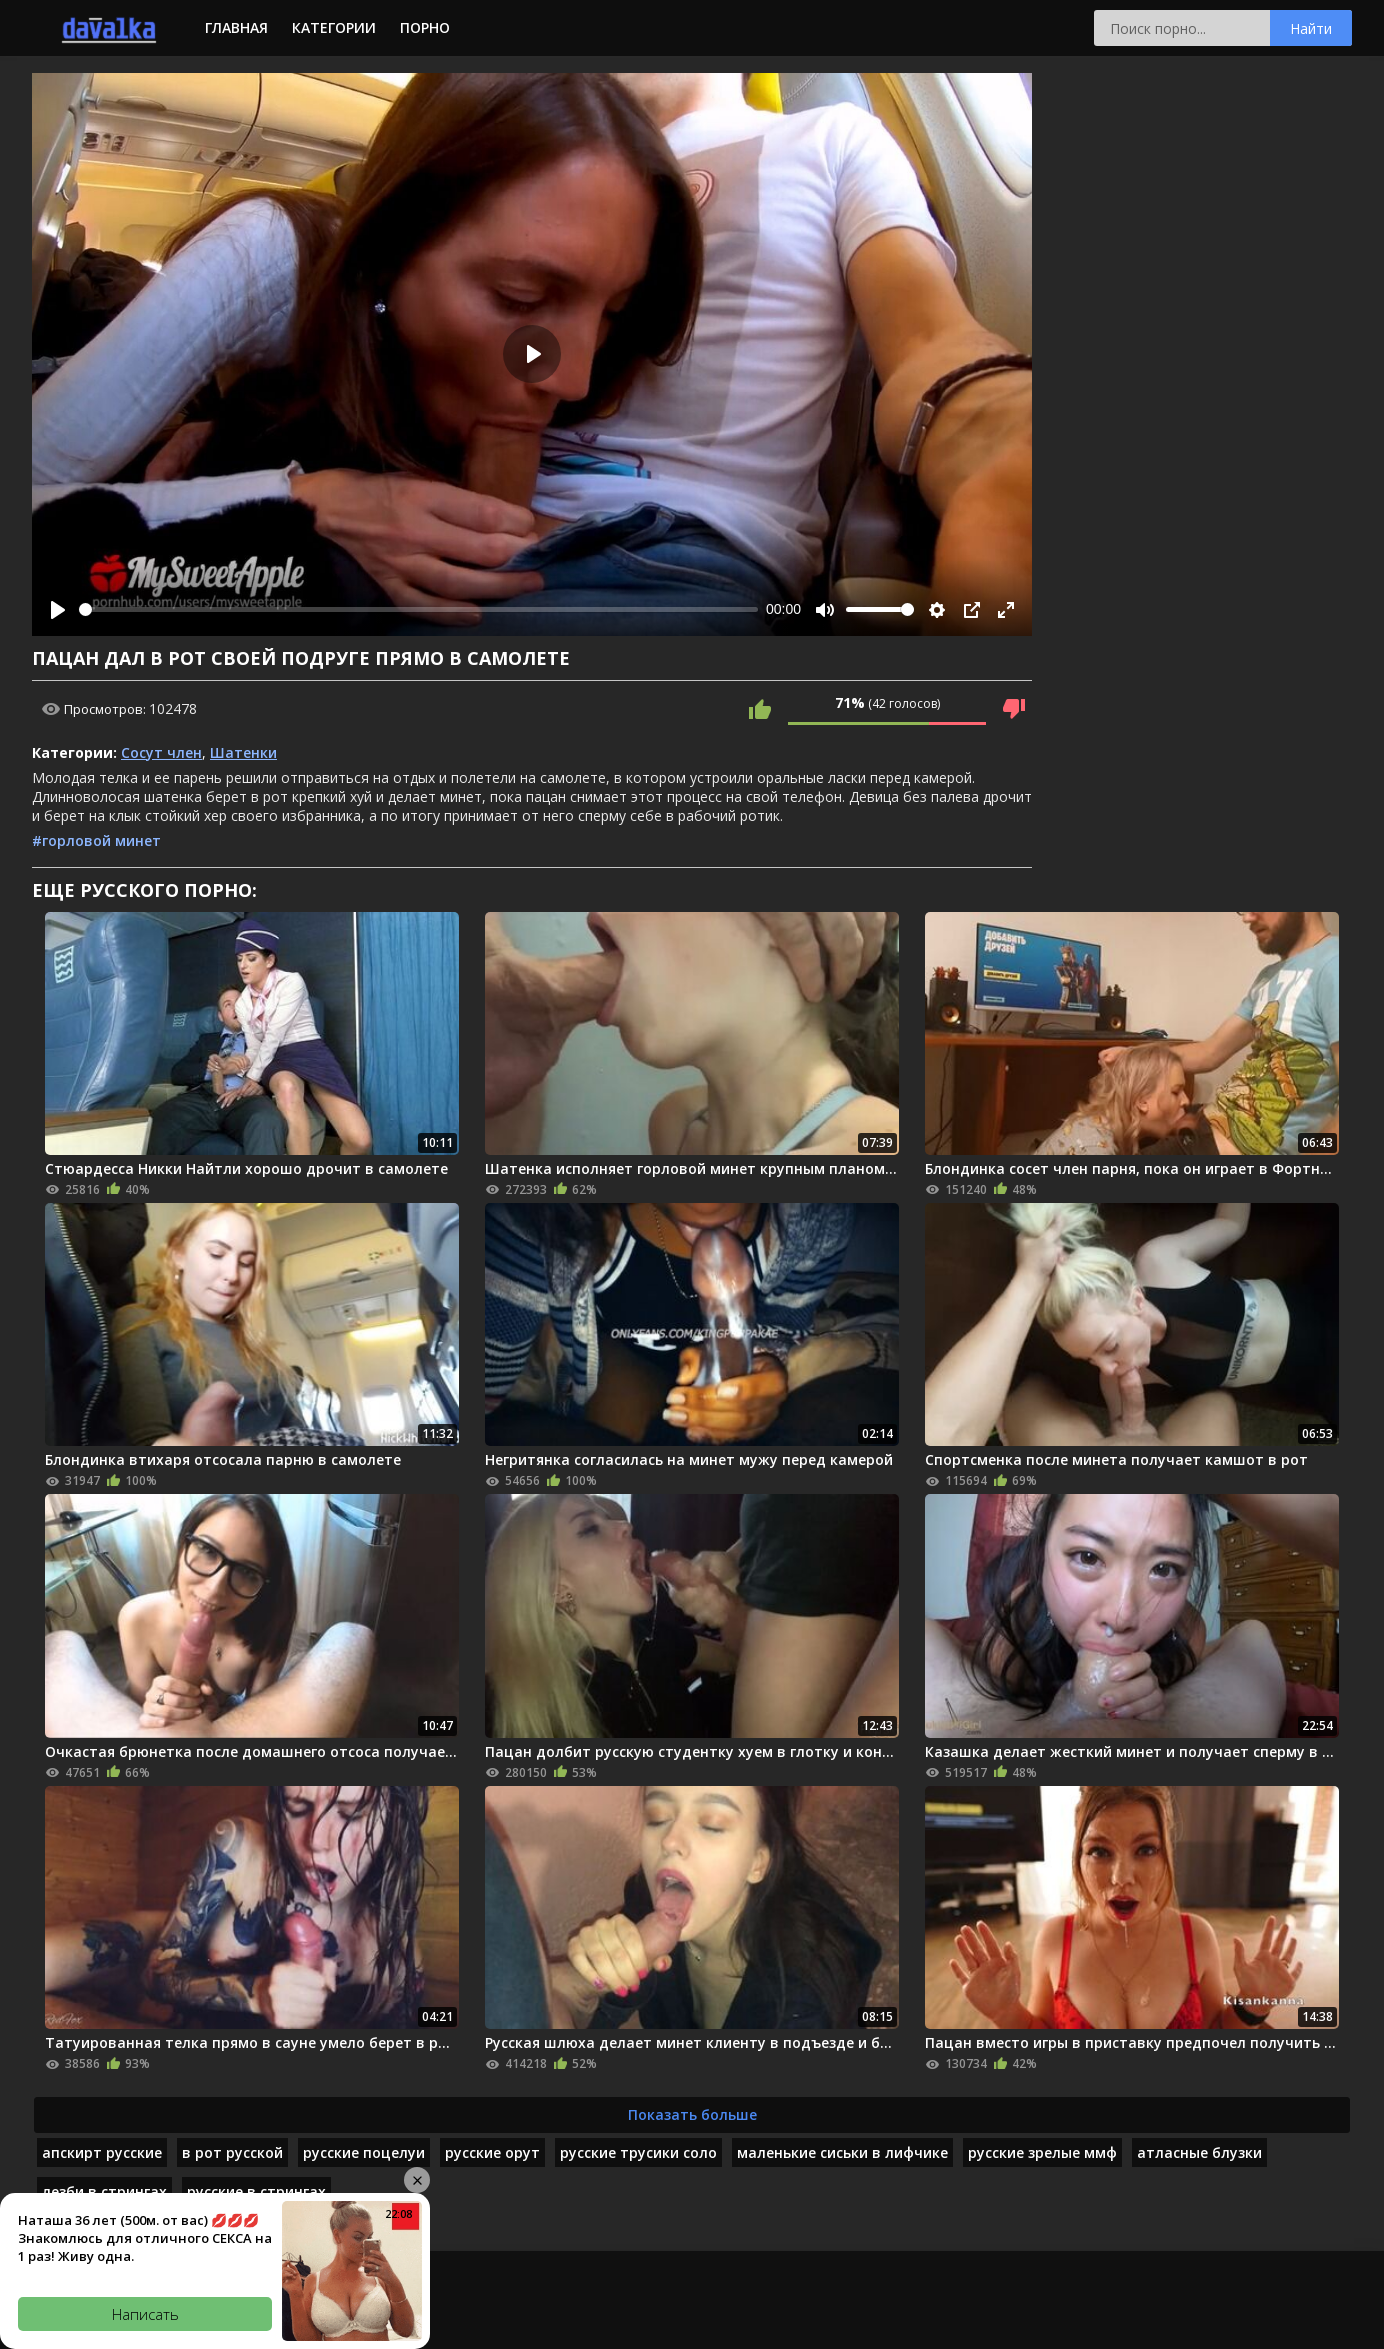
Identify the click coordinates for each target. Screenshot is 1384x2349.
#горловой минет (96, 840)
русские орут (492, 2152)
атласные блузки (1199, 2152)
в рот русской (232, 2152)
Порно (425, 27)
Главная (236, 27)
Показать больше (692, 2114)
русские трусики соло (638, 2152)
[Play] (58, 610)
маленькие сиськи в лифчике (842, 2152)
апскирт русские (102, 2152)
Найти (1311, 28)
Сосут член (161, 752)
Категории (334, 27)
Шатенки (243, 752)
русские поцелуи (364, 2152)
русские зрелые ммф (1042, 2152)
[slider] (418, 609)
